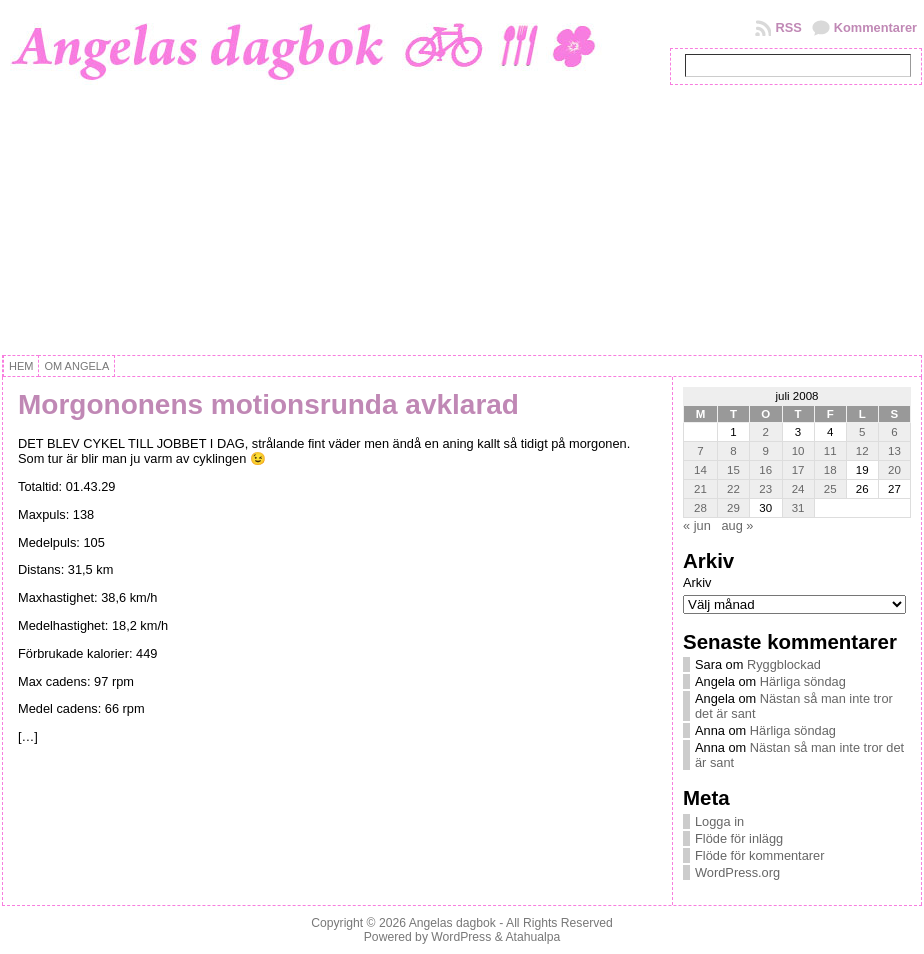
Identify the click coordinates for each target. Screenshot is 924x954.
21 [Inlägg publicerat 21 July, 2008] (700, 489)
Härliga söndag (803, 681)
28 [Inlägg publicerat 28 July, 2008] (700, 508)
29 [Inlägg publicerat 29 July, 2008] (733, 508)
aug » (737, 525)
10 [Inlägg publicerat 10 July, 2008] (798, 451)
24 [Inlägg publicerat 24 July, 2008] (798, 489)
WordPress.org (737, 872)
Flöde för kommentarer (759, 855)
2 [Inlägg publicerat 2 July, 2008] (766, 432)
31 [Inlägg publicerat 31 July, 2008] (798, 508)
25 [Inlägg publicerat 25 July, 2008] (830, 489)
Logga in (719, 821)
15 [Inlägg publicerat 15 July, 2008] (733, 470)
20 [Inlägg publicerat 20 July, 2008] (894, 470)
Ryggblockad (784, 664)
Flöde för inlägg (739, 838)
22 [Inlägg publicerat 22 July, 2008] (733, 489)
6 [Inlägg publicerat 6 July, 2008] (894, 432)
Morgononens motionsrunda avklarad (268, 404)
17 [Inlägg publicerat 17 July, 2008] (798, 470)
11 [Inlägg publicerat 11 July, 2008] (830, 451)
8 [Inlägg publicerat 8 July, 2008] (733, 451)
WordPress (461, 937)
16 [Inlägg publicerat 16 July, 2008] (765, 470)
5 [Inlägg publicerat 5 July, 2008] (862, 432)
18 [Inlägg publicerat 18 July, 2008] (830, 470)
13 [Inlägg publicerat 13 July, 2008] (894, 451)
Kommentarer (875, 27)
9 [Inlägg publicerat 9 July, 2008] (766, 451)
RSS (788, 27)
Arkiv (697, 582)
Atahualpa (532, 937)
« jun (697, 525)
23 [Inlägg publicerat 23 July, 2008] (765, 489)
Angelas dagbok (452, 923)
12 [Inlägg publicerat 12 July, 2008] (862, 451)
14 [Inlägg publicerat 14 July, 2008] (700, 470)
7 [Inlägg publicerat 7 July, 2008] (700, 451)
